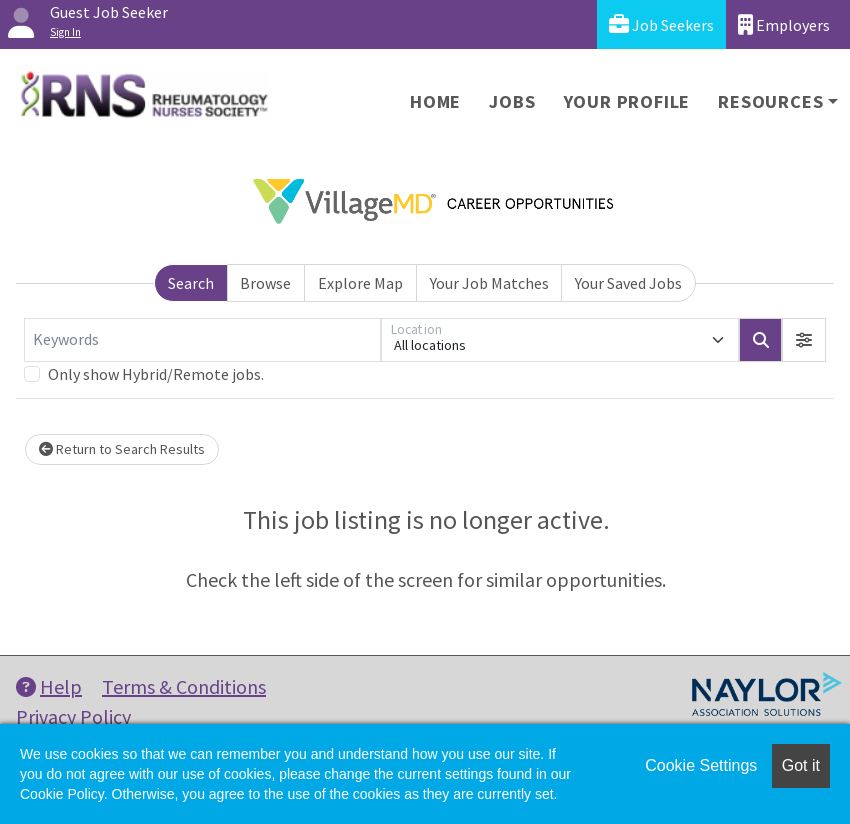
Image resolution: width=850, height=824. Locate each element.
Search (191, 283)
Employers (784, 24)
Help (49, 686)
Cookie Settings (701, 765)
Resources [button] (770, 101)
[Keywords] (202, 340)
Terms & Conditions (184, 686)
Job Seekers (661, 24)
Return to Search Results (122, 449)
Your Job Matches (489, 283)
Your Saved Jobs (628, 283)
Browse (265, 283)
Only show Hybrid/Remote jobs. (156, 374)
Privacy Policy (73, 716)
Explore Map (360, 283)
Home (435, 101)
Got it (801, 765)
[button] (804, 340)
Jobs (512, 101)
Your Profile (627, 101)
